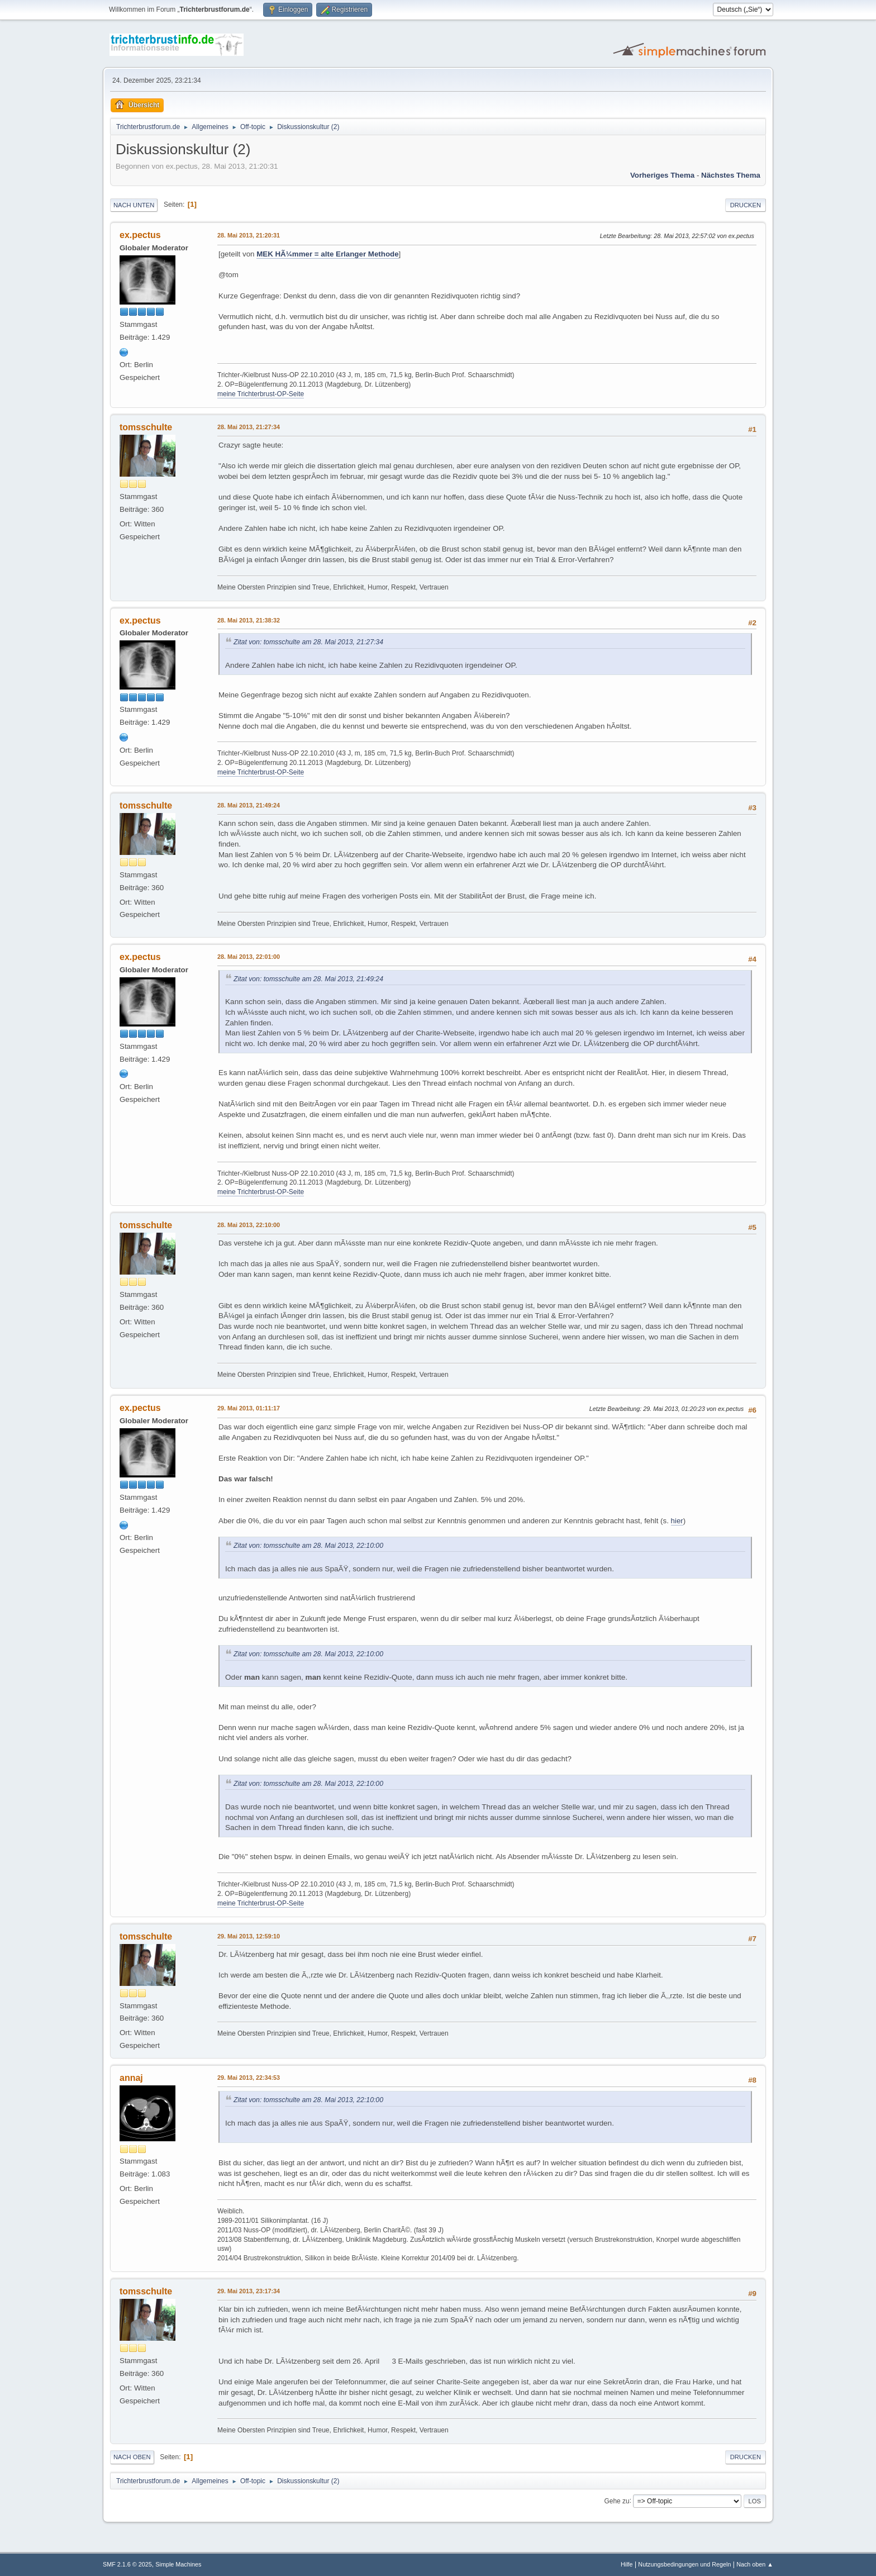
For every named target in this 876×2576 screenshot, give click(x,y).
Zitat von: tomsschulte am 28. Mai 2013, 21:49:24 (308, 979)
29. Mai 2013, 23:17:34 (248, 2291)
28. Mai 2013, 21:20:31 (248, 235)
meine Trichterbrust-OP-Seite (260, 394)
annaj (131, 2078)
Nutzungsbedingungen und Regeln (684, 2564)
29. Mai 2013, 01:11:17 (248, 1408)
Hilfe (627, 2564)
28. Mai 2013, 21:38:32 (248, 620)
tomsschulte (146, 427)
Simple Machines (178, 2564)
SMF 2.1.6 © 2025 (127, 2564)
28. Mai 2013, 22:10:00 (248, 1225)
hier (677, 1521)
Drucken (745, 205)
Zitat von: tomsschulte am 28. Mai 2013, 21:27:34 (308, 642)
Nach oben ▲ (754, 2564)
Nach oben (132, 2457)
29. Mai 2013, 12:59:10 (248, 1936)
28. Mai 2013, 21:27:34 (248, 427)
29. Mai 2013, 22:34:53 (248, 2077)
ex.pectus (140, 235)
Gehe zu (616, 2500)
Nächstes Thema (730, 175)
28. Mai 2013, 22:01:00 (248, 956)
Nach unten (133, 205)
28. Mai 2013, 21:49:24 (248, 805)
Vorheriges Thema (662, 175)
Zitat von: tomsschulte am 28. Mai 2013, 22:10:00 (308, 1546)
